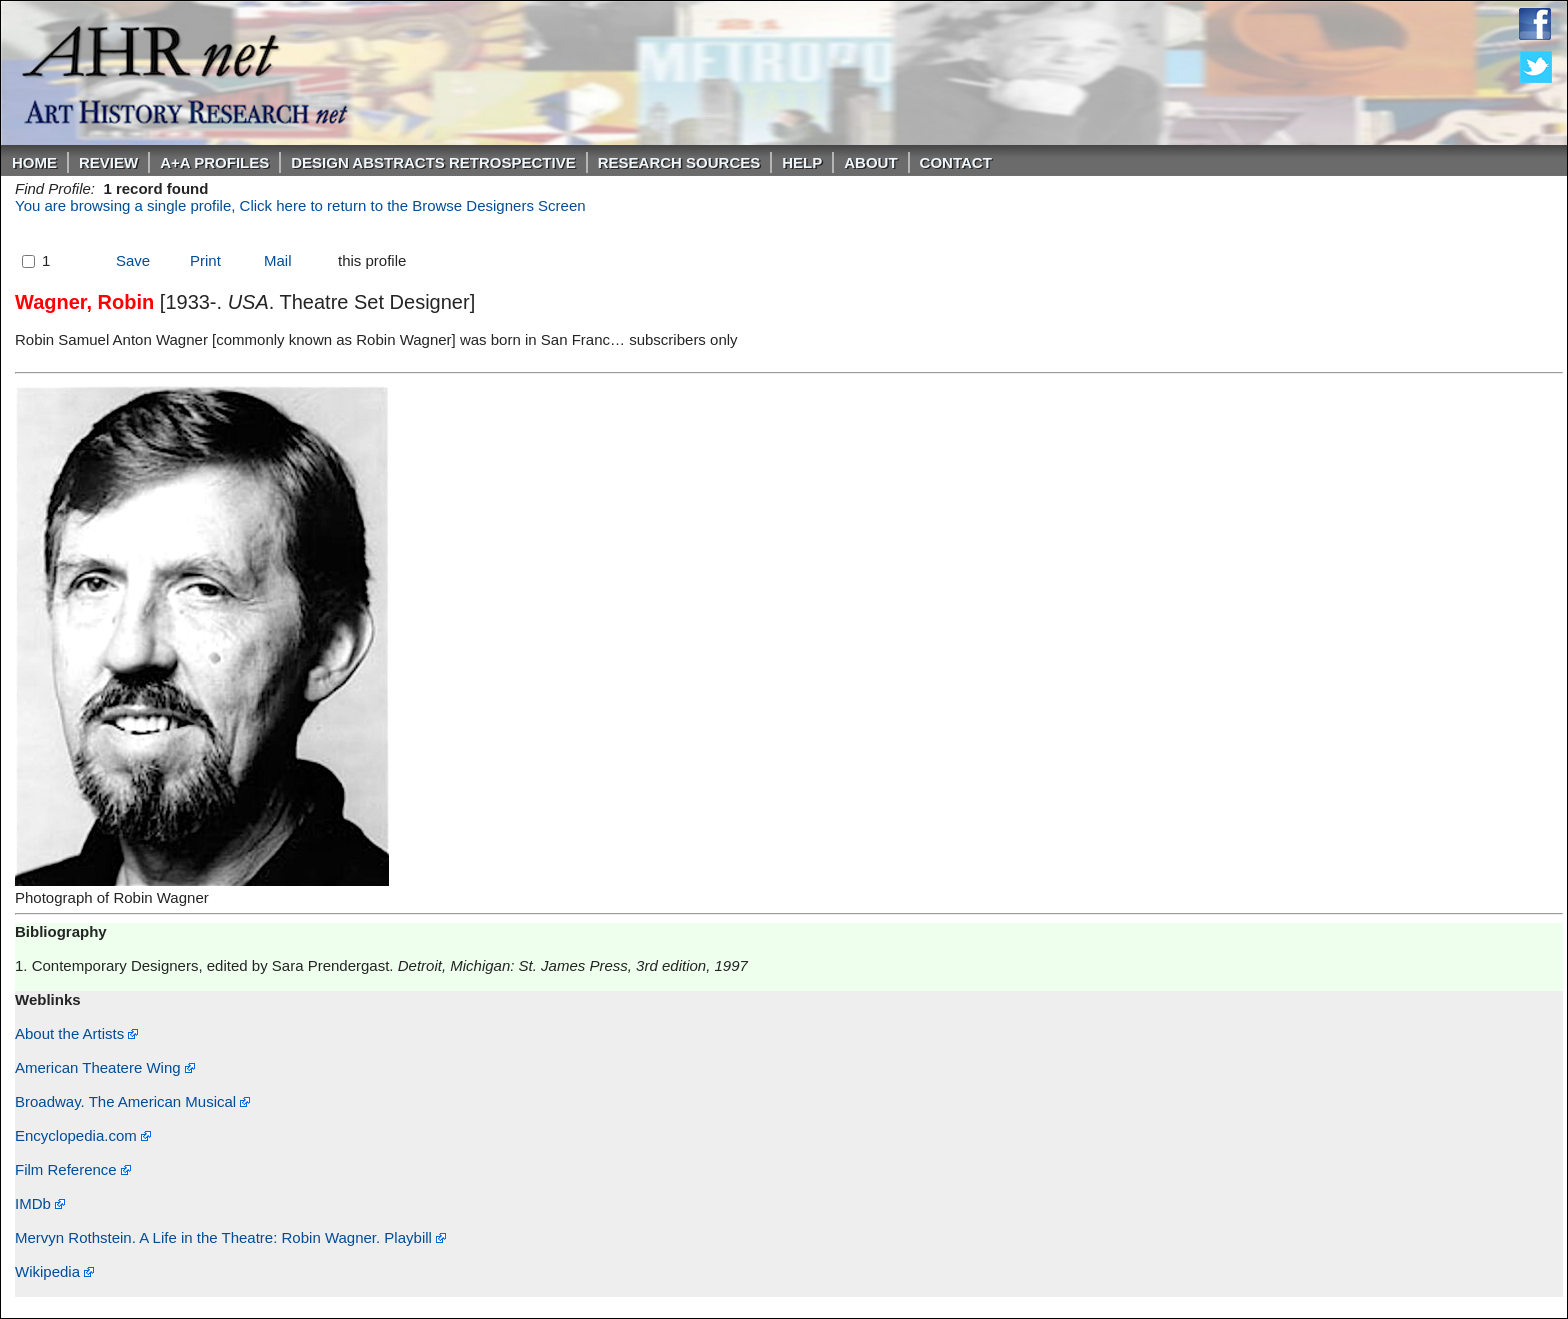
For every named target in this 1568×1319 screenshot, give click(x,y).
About (870, 162)
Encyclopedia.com (83, 1135)
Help (802, 162)
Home (34, 162)
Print (205, 260)
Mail (278, 260)
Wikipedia (54, 1271)
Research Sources (679, 162)
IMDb (40, 1203)
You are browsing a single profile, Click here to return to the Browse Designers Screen (300, 205)
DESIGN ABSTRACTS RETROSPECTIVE (433, 162)
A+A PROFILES (214, 162)
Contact (956, 162)
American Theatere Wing (105, 1067)
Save (133, 260)
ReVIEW (108, 162)
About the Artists (76, 1033)
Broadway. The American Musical (132, 1101)
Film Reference (73, 1169)
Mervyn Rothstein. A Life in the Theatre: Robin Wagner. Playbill (230, 1237)
